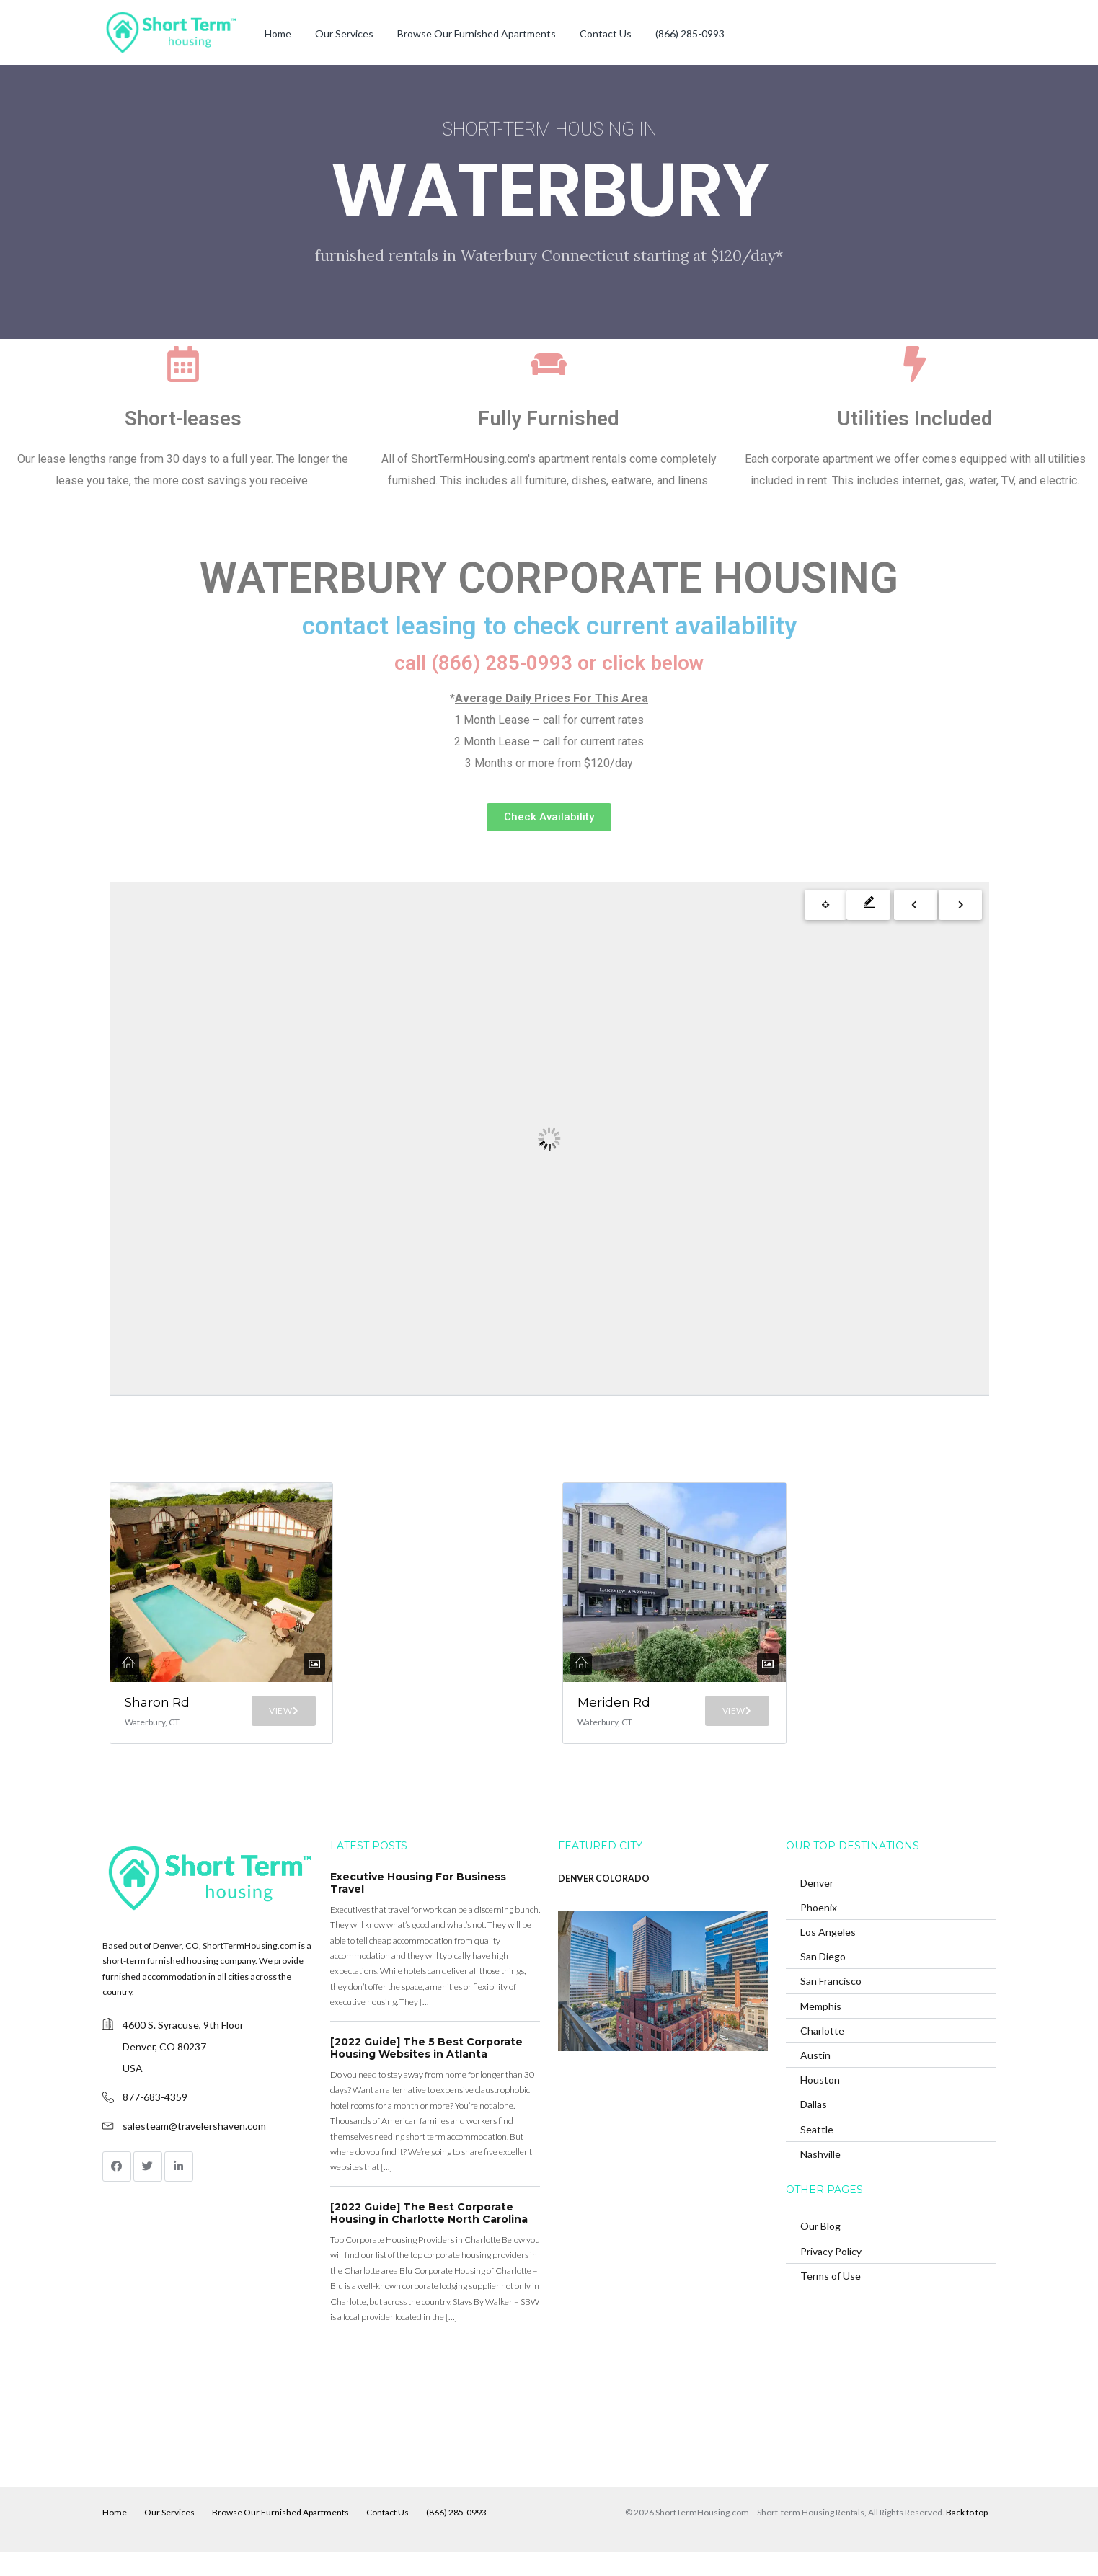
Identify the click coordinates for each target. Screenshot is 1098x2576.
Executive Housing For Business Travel (418, 1906)
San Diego (823, 1980)
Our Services (344, 33)
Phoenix (818, 1930)
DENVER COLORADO (604, 1901)
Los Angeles (828, 1955)
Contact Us (606, 33)
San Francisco (831, 2005)
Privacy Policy (831, 2274)
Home (278, 33)
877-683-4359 (155, 2120)
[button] (549, 817)
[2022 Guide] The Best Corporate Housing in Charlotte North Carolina (429, 2236)
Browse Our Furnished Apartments (476, 33)
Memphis (820, 2029)
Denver (816, 1906)
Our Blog (820, 2250)
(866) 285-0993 (690, 33)
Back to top (967, 2536)
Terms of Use (830, 2299)
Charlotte (822, 2054)
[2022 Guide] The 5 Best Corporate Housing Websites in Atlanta (426, 2071)
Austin (815, 2078)
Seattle (816, 2152)
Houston (820, 2103)
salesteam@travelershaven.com (194, 2149)
